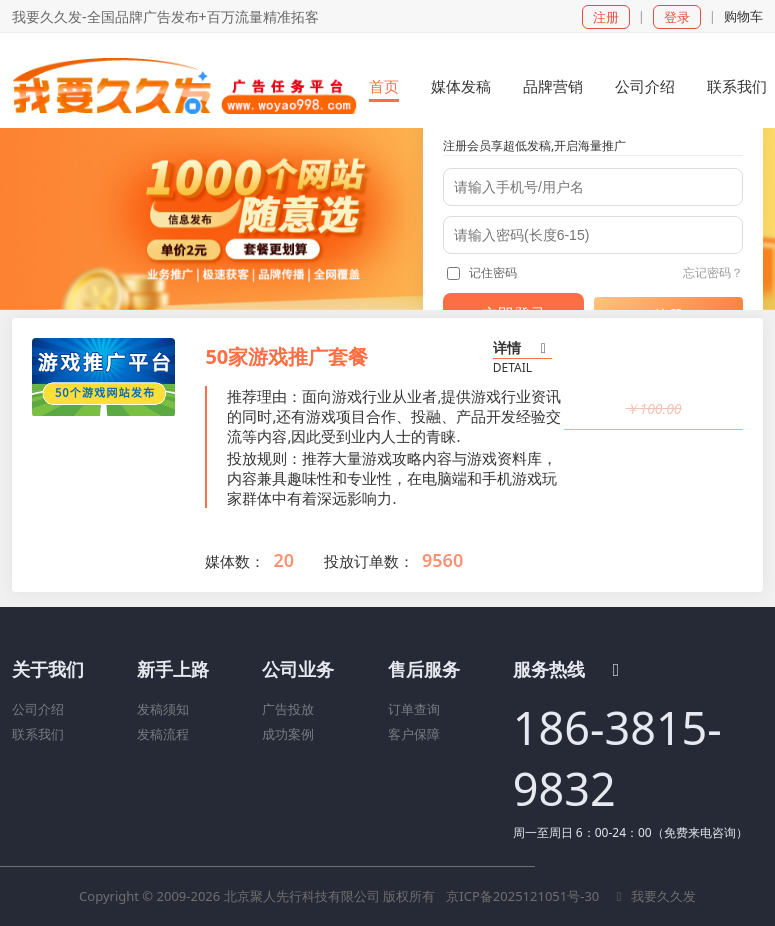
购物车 (743, 16)
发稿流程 (163, 734)
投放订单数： (369, 561)
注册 (606, 17)
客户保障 (414, 734)
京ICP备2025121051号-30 (524, 896)
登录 (677, 17)
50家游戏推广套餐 (286, 356)
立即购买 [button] (654, 455)
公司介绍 (38, 709)
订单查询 (414, 709)
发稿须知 (163, 709)
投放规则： (264, 458)
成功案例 (288, 734)
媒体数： (235, 561)
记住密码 (482, 272)
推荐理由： (264, 396)
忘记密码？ (713, 272)
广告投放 (288, 709)
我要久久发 (653, 896)
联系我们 (38, 734)
